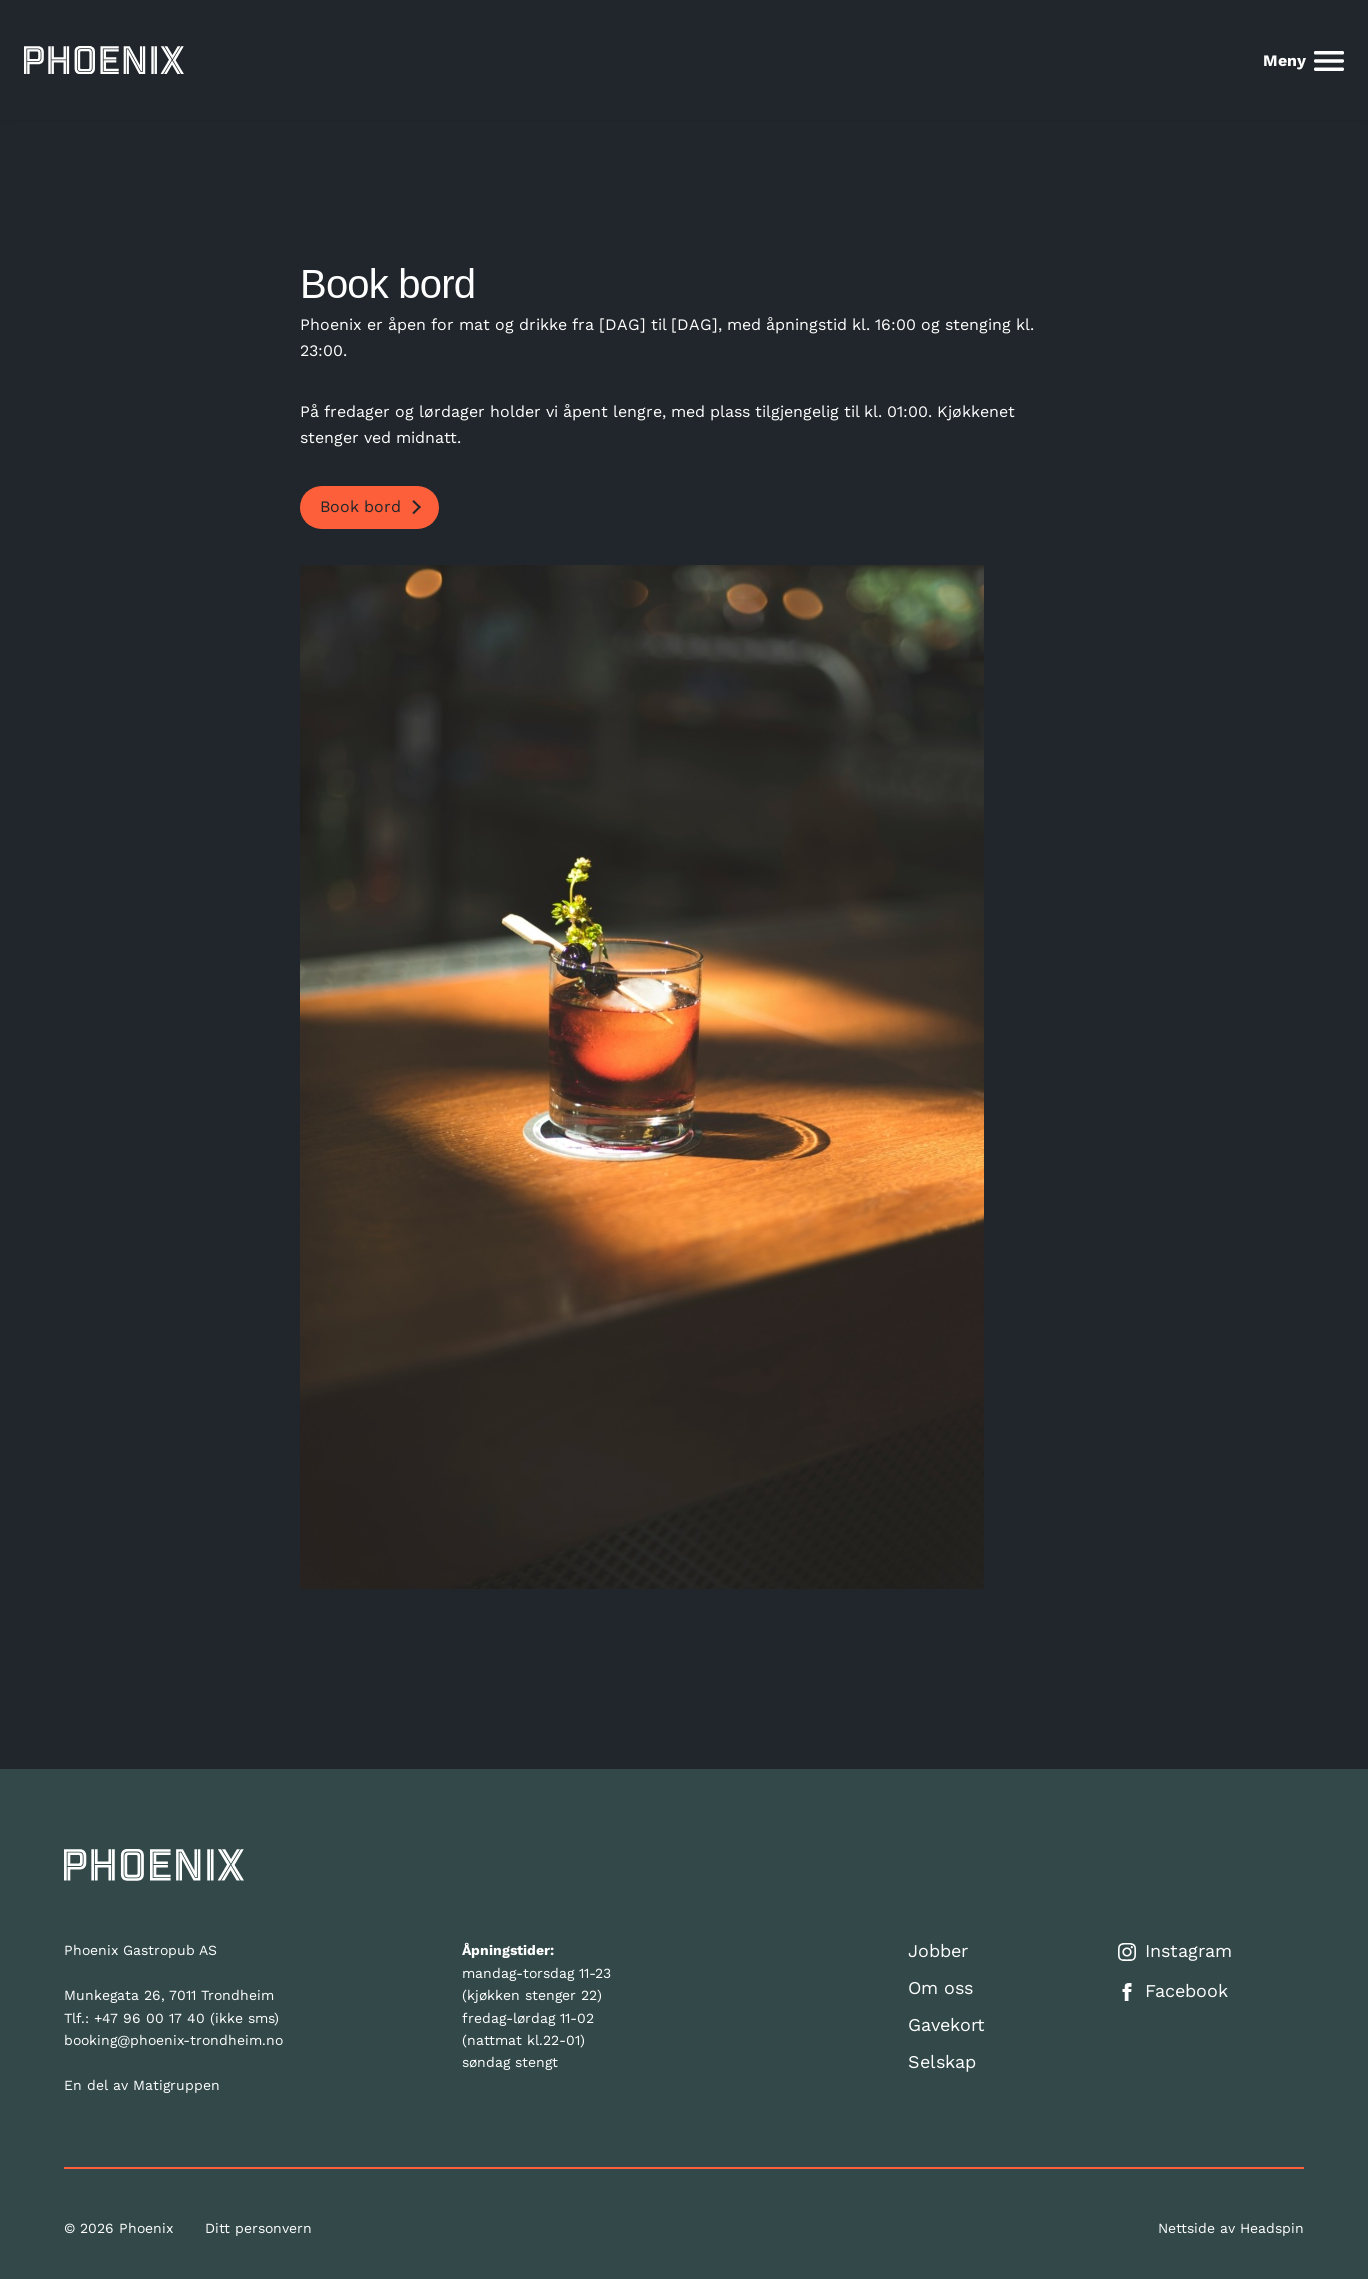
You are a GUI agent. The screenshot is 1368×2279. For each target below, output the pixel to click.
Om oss (940, 1987)
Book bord (360, 506)
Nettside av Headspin (1231, 2228)
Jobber (938, 1950)
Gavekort (946, 2024)
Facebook (1173, 1990)
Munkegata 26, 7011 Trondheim (169, 1995)
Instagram (1175, 1950)
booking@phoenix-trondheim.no (173, 2040)
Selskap (942, 2061)
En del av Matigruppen (142, 2085)
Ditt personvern (258, 2228)
